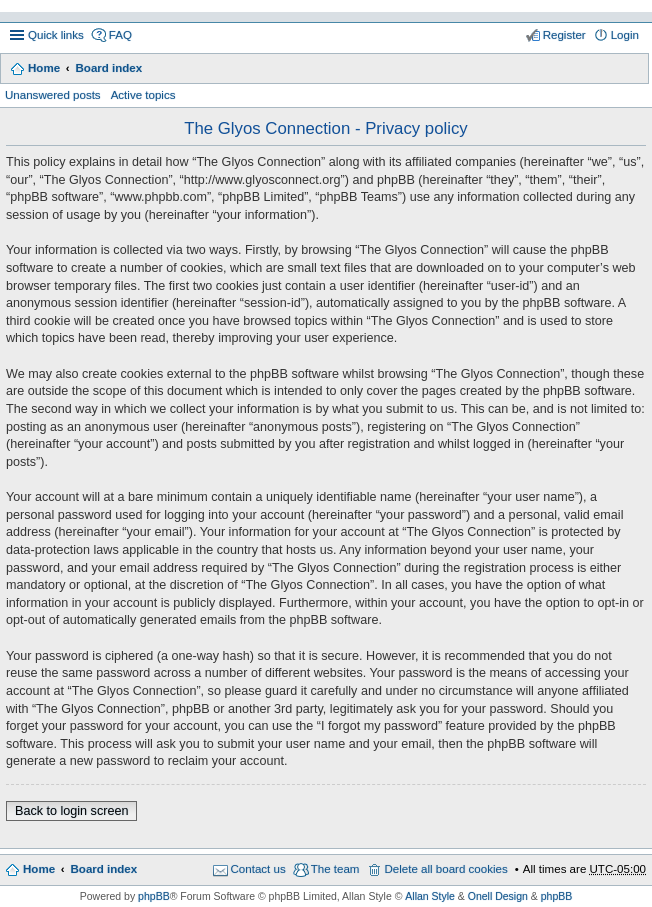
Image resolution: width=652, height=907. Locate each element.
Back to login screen (71, 811)
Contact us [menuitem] (258, 869)
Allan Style (430, 896)
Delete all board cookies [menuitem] (445, 869)
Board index (108, 68)
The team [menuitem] (335, 869)
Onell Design (498, 896)
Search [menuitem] (631, 70)
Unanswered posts (53, 95)
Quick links (56, 35)
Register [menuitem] (564, 35)
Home (44, 68)
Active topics (143, 95)
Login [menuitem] (625, 35)
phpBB (154, 896)
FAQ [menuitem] (120, 35)
